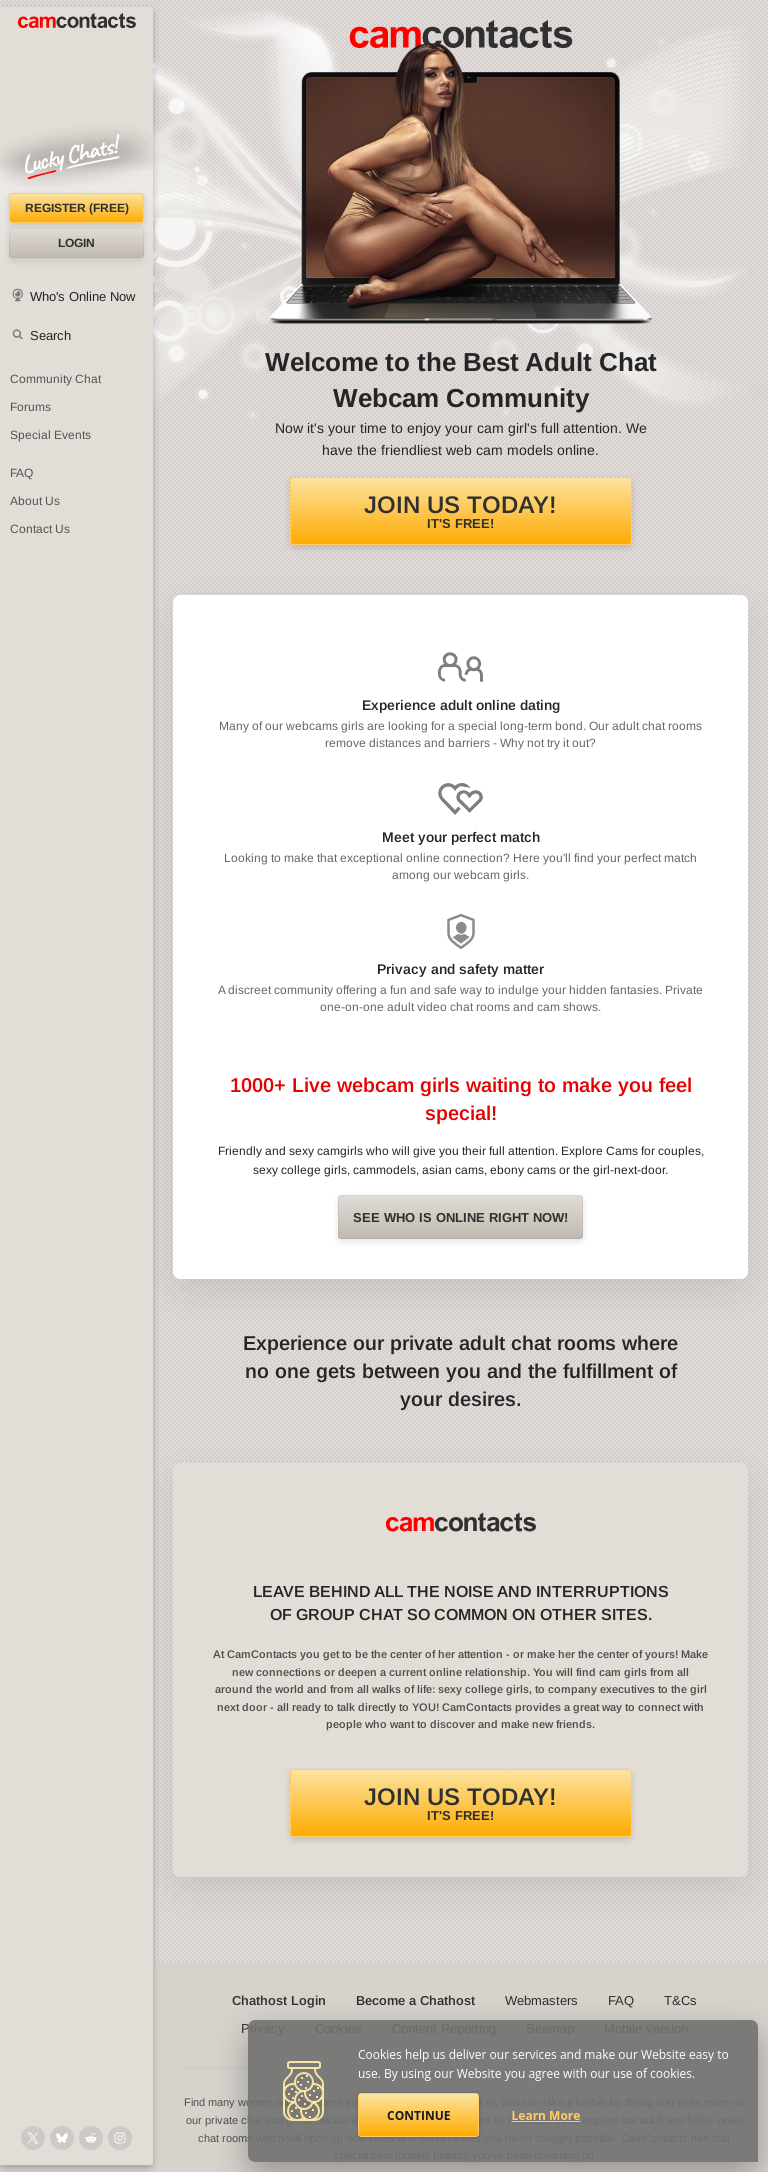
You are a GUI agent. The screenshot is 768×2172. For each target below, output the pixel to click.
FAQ (621, 2000)
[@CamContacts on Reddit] (91, 2138)
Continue (418, 2115)
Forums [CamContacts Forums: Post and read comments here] (30, 407)
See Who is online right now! (460, 1217)
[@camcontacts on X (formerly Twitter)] (33, 2138)
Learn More (546, 2115)
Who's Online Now (82, 296)
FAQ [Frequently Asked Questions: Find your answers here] (21, 473)
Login (76, 243)
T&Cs (680, 2000)
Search (50, 335)
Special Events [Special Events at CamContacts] (50, 435)
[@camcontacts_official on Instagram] (120, 2138)
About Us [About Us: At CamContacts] (35, 501)
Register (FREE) (77, 208)
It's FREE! (460, 511)
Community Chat (55, 379)
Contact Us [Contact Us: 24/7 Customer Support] (40, 529)
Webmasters (541, 2000)
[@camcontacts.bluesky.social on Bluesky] (62, 2138)
